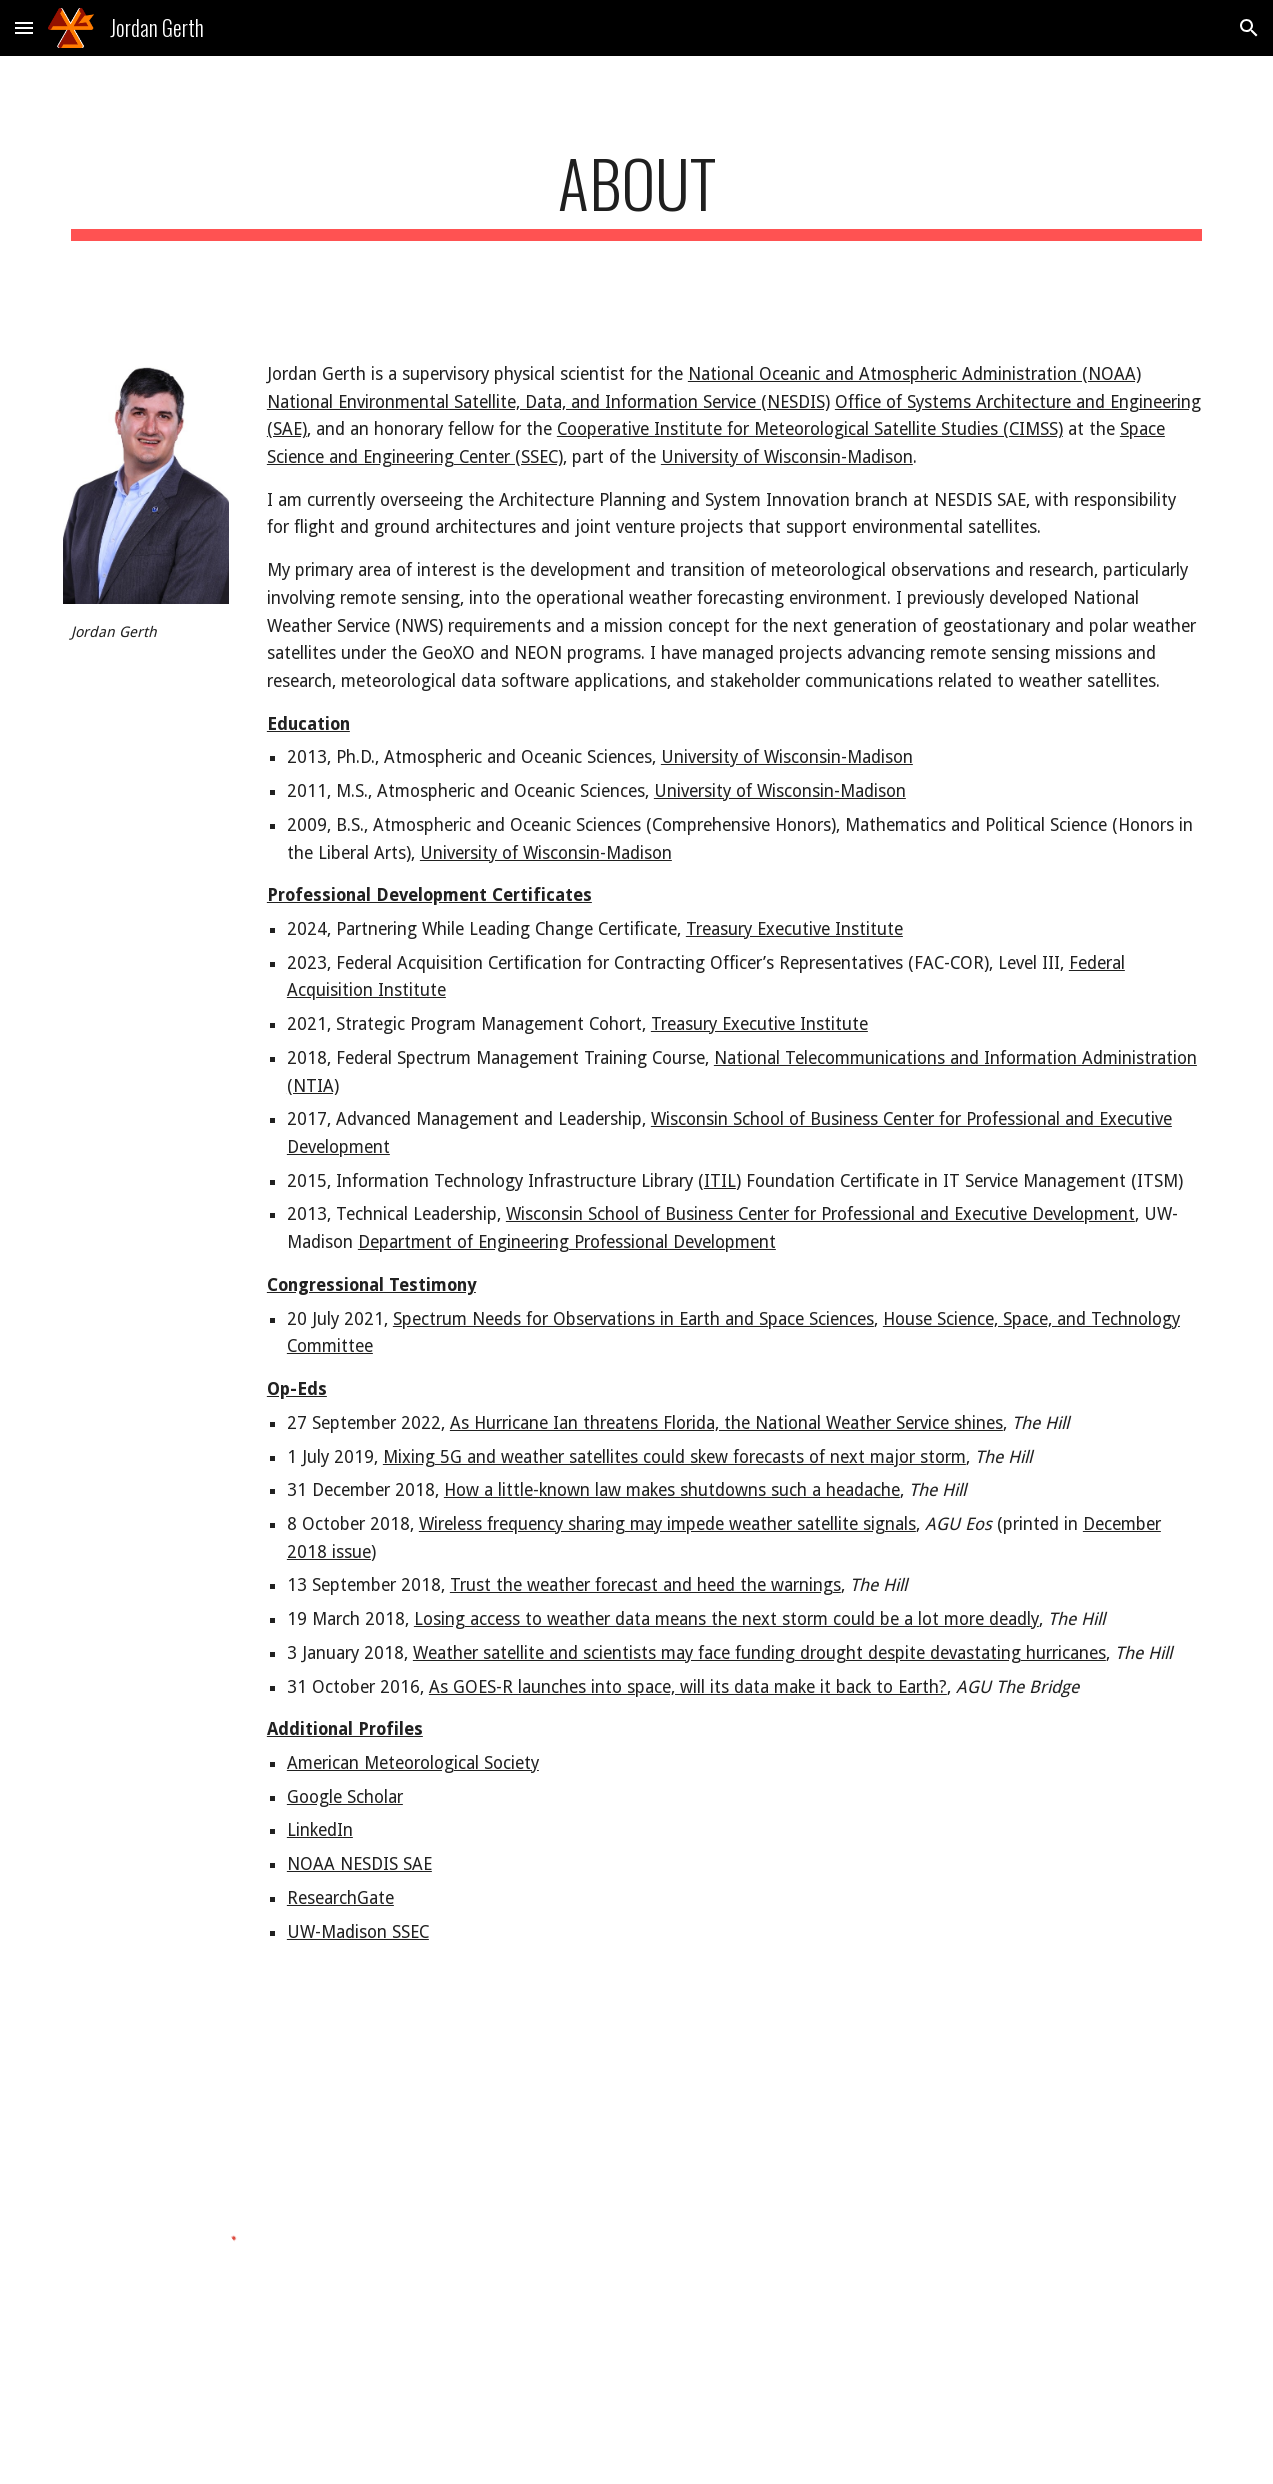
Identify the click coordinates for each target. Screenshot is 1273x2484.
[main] (637, 192)
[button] (24, 27)
